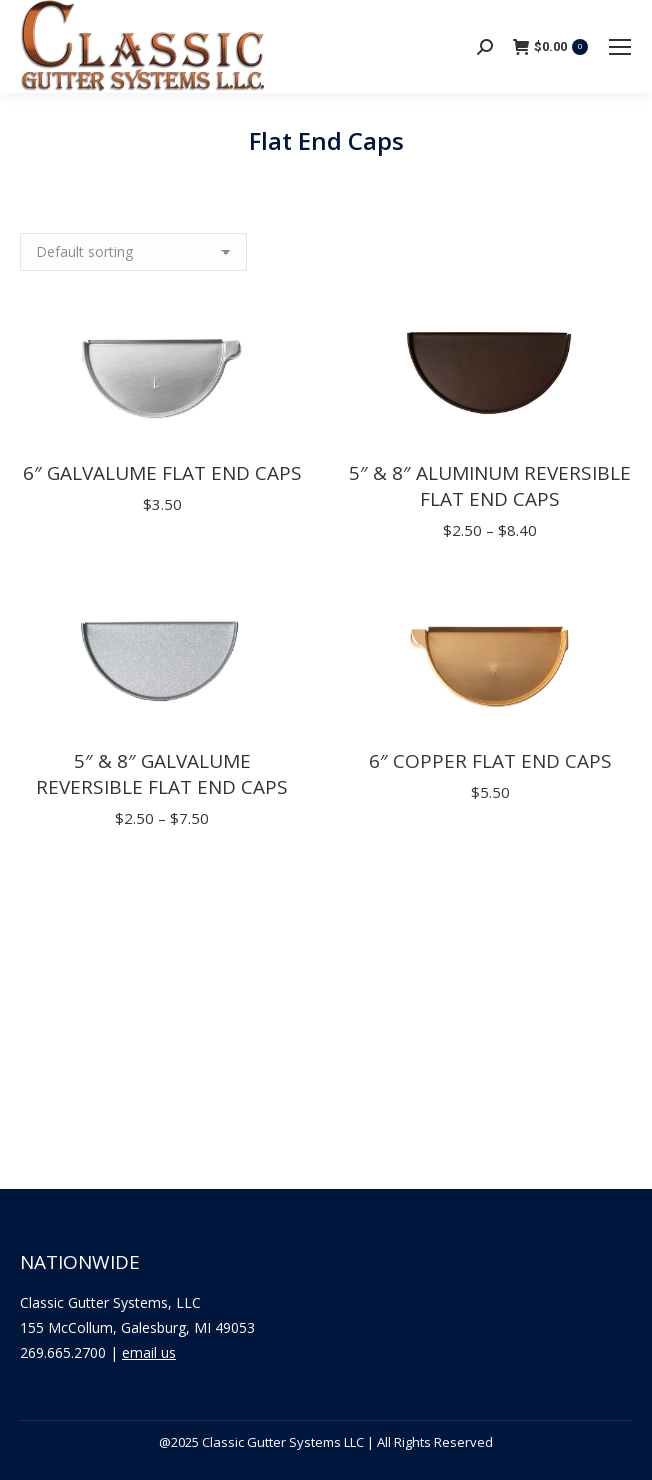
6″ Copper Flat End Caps (490, 761)
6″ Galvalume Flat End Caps (162, 473)
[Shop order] (133, 252)
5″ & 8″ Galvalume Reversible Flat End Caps (162, 774)
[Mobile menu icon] (620, 47)
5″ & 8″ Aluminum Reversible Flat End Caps (490, 486)
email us (149, 1352)
